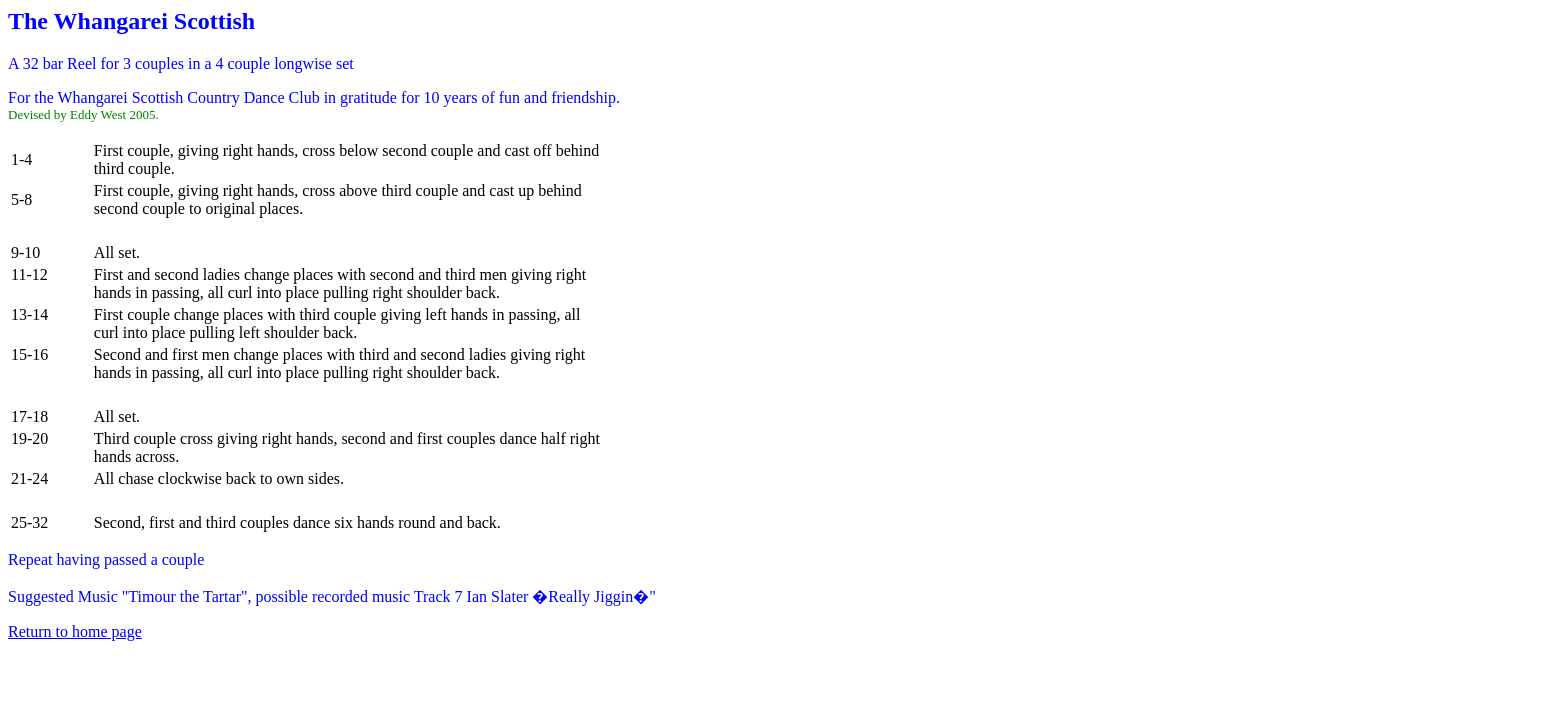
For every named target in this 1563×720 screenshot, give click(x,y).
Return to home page (75, 631)
